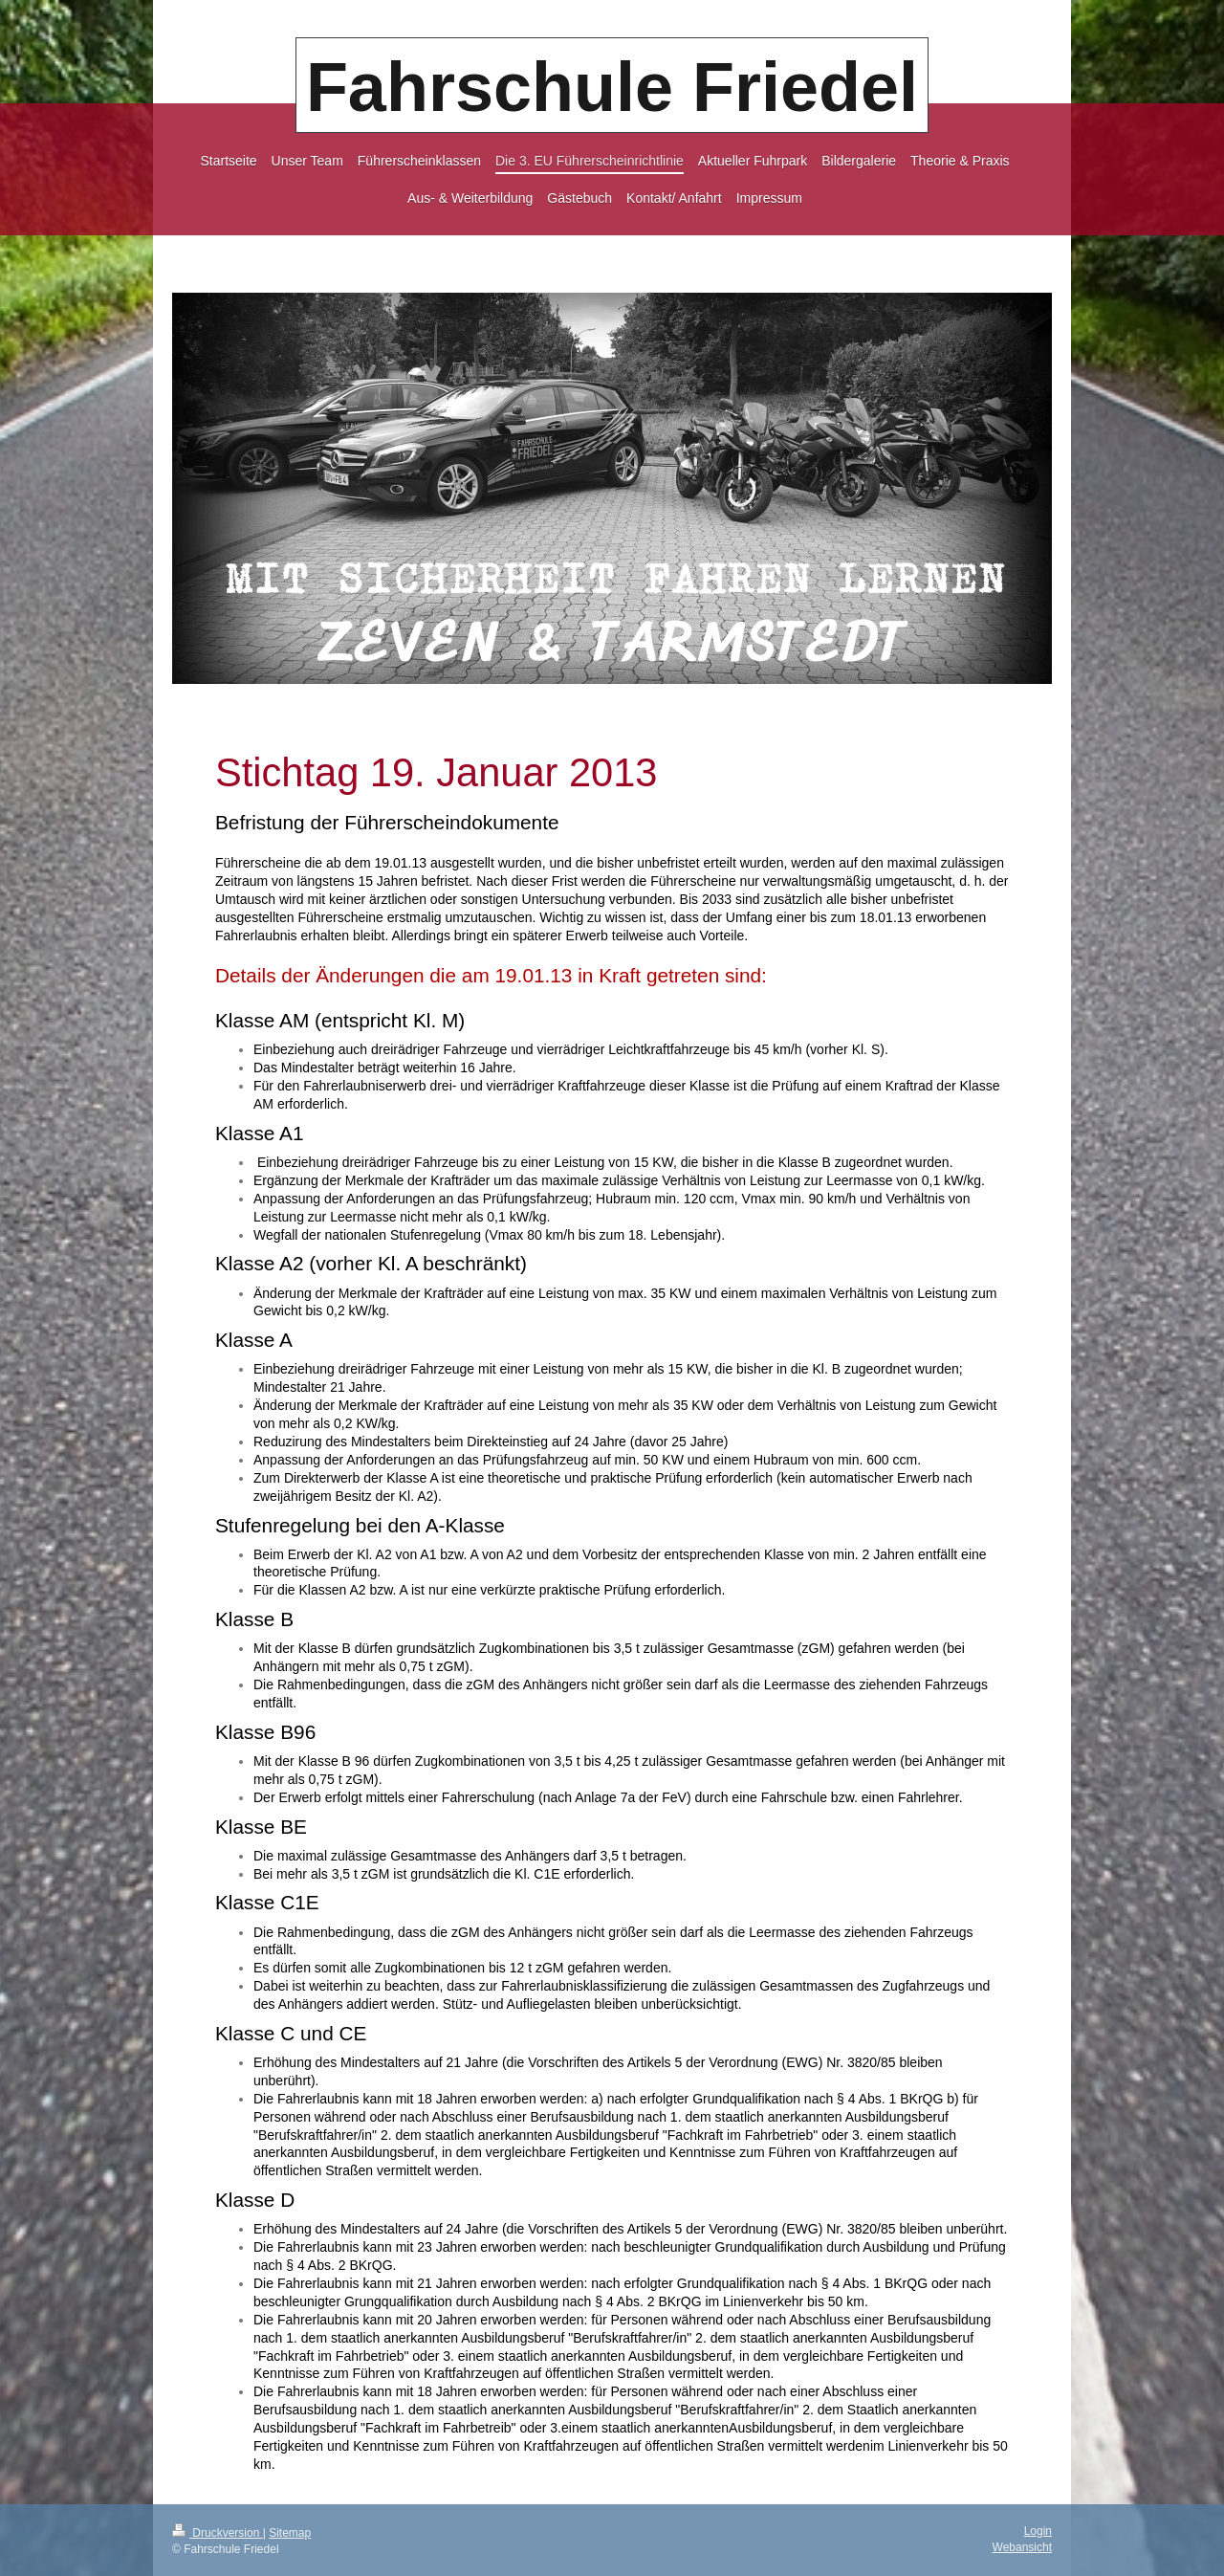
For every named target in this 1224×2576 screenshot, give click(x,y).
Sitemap (290, 2533)
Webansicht (1022, 2547)
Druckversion (217, 2533)
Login (1038, 2531)
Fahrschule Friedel (612, 87)
